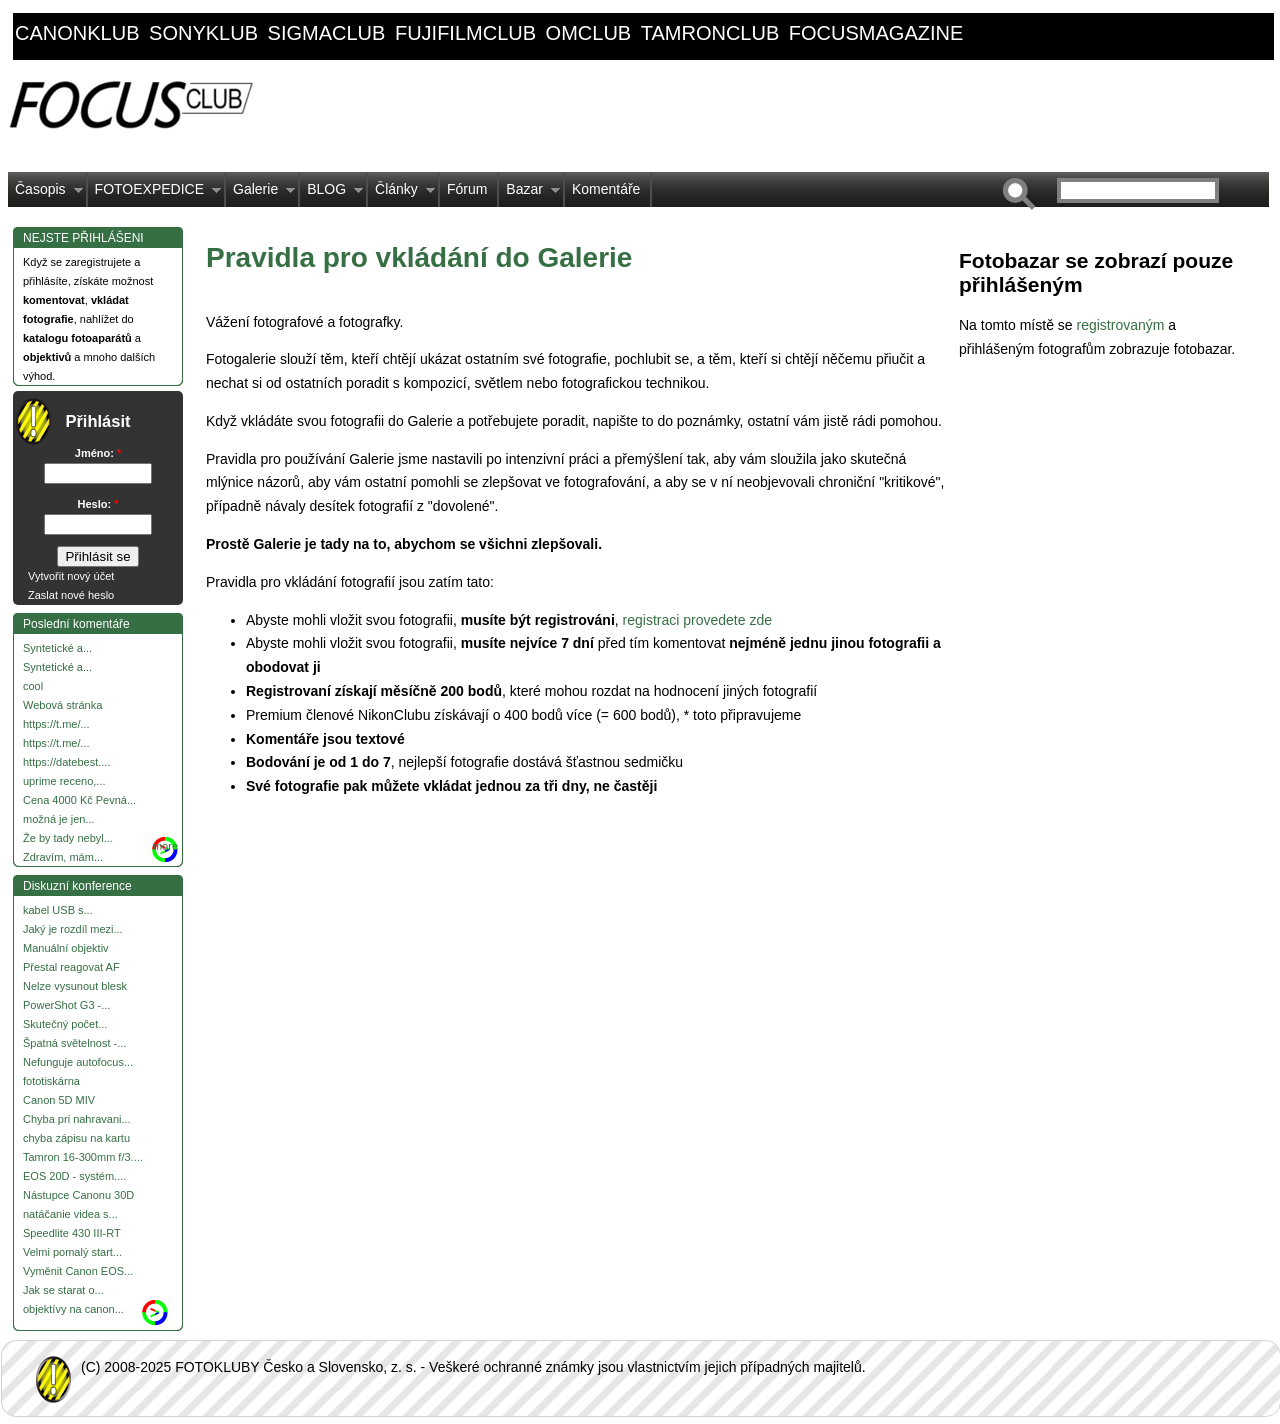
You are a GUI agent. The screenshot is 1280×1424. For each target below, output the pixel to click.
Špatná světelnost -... (74, 1043)
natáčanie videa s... (70, 1214)
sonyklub (203, 33)
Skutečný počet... (65, 1024)
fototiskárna (51, 1081)
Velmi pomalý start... (72, 1252)
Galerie (260, 194)
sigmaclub (327, 33)
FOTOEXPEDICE (154, 194)
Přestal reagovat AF (71, 967)
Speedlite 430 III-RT (72, 1233)
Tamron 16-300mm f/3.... (83, 1157)
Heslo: (98, 504)
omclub (589, 33)
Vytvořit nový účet (71, 576)
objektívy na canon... (73, 1309)
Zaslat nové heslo (71, 595)
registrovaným (1122, 325)
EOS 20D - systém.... (74, 1176)
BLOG (331, 194)
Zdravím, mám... (63, 857)
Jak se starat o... (63, 1290)
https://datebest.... (66, 762)
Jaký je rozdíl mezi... (73, 929)
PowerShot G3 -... (66, 1005)
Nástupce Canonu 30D (78, 1195)
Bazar (529, 194)
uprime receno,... (64, 781)
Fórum (467, 189)
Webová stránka (62, 705)
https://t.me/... (56, 724)
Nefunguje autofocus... (78, 1062)
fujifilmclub (465, 33)
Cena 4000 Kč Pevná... (79, 800)
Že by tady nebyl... (68, 838)
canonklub (77, 33)
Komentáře (606, 189)
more (165, 846)
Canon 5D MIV (59, 1100)
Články (401, 194)
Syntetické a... (57, 648)
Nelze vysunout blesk (75, 986)
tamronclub (710, 33)
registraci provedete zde (699, 620)
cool (33, 686)
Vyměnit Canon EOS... (78, 1271)
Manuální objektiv (66, 948)
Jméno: (98, 453)
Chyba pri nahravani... (77, 1119)
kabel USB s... (58, 910)
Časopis (45, 194)
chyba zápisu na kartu (76, 1138)
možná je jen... (59, 819)
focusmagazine (876, 33)
